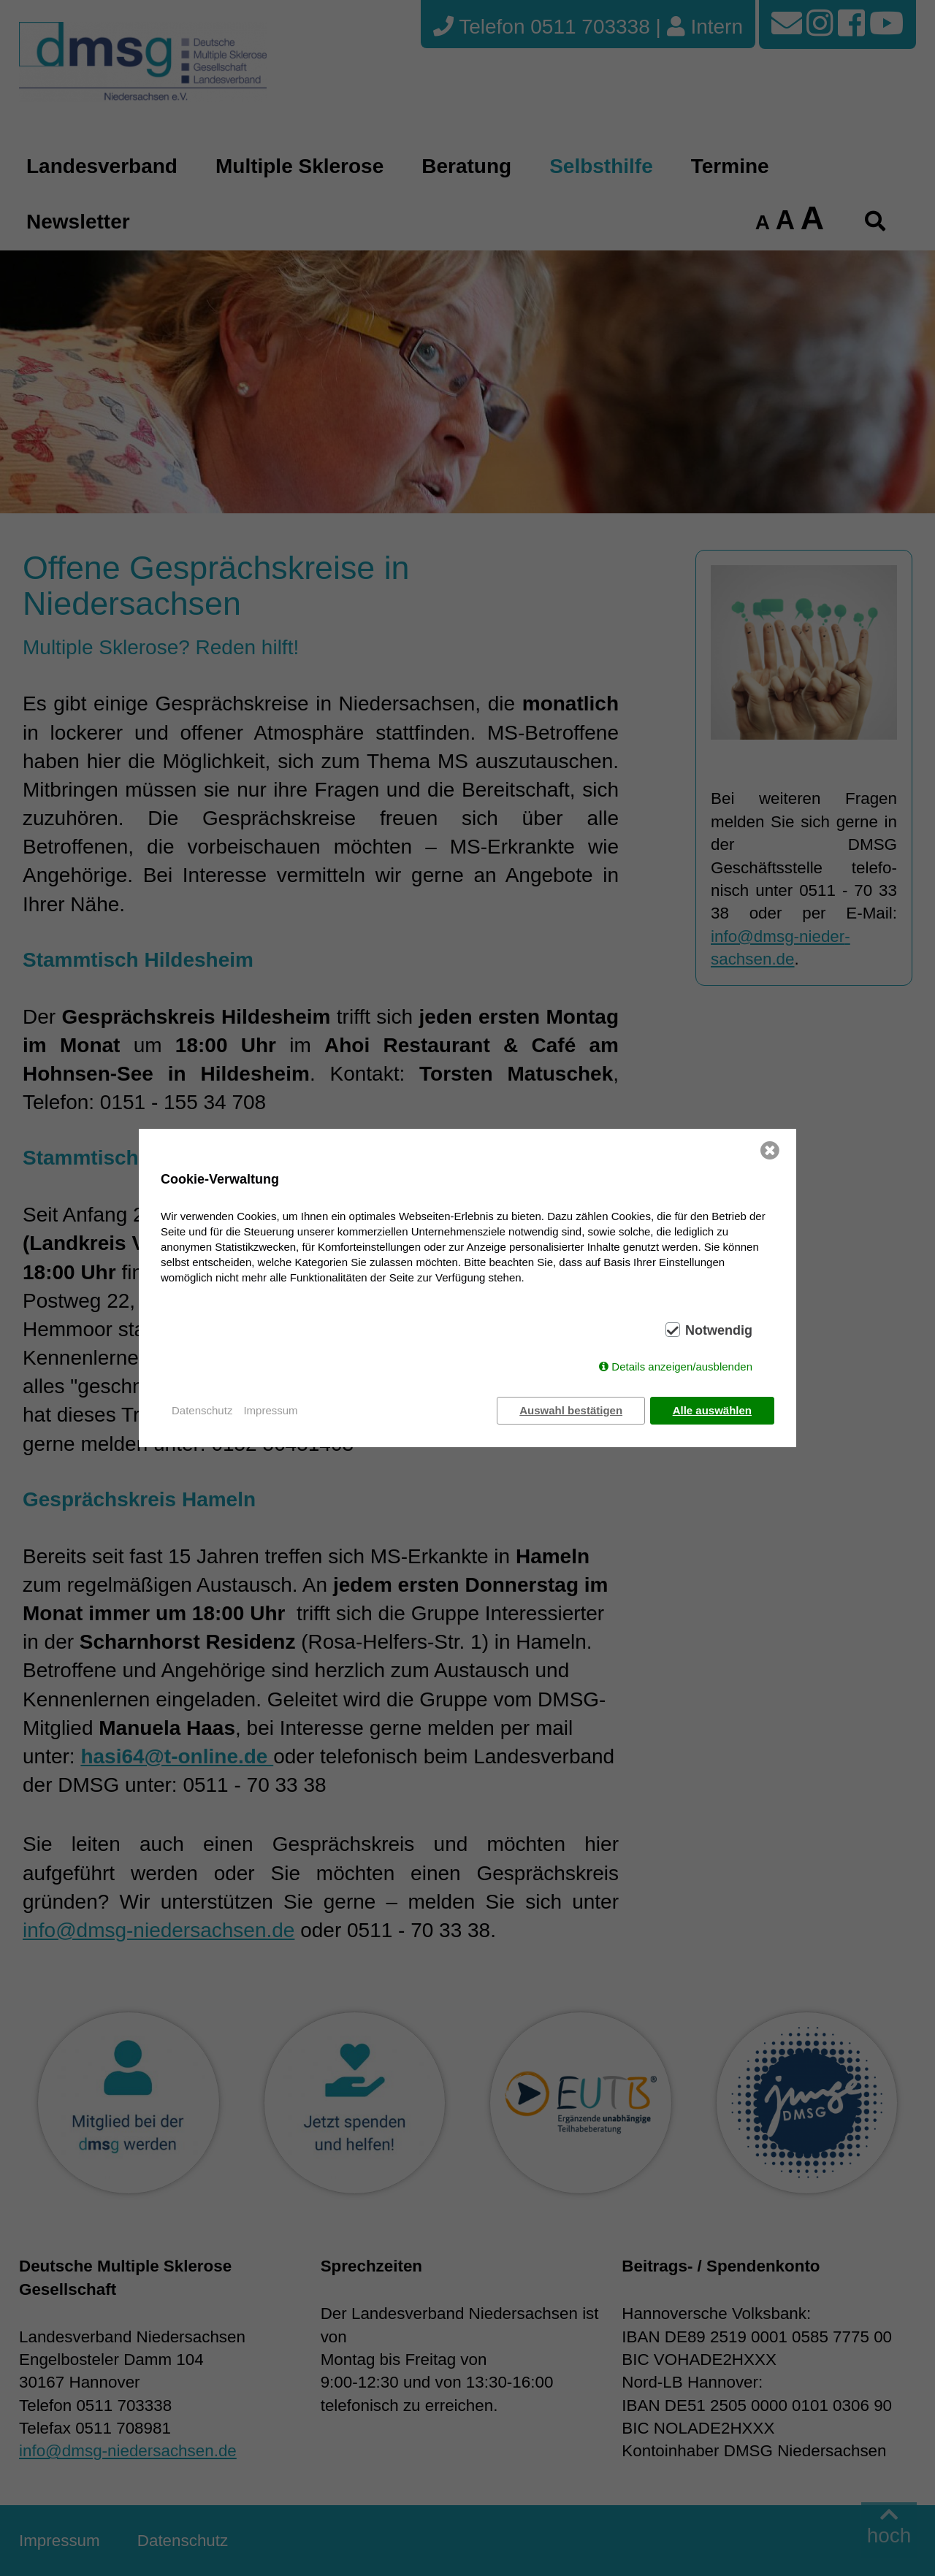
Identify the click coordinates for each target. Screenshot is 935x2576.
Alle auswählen (712, 1410)
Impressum (270, 1410)
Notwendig (718, 1331)
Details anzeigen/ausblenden (681, 1367)
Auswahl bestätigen (570, 1410)
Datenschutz (202, 1410)
